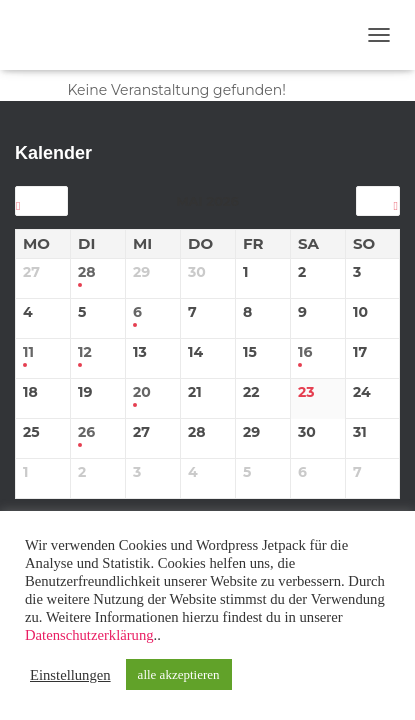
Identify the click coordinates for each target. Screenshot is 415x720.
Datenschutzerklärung (89, 635)
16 (305, 352)
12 (85, 352)
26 (86, 432)
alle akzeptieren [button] (179, 674)
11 (28, 352)
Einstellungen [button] (70, 675)
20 (142, 392)
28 (87, 272)
